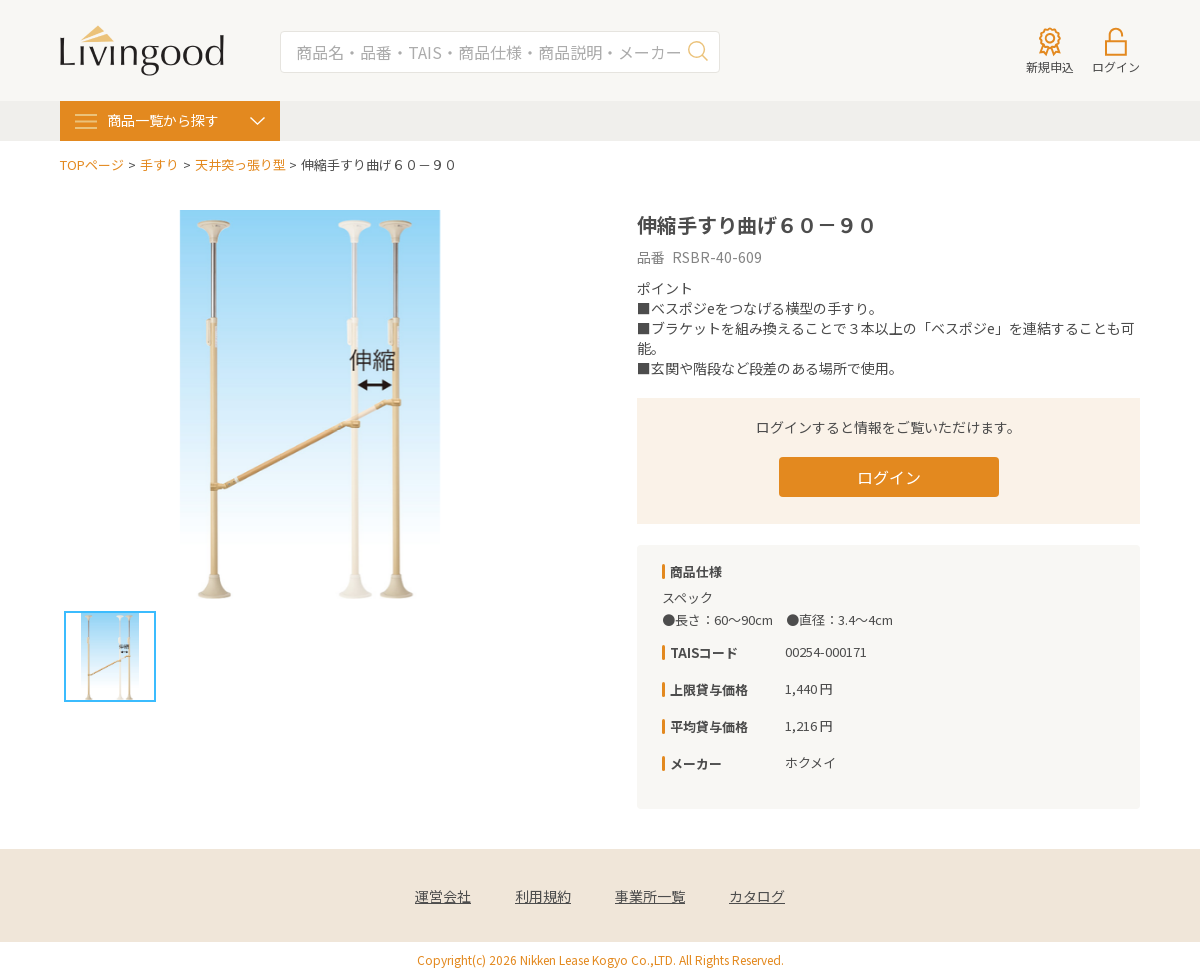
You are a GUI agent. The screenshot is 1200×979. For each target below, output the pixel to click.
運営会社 (443, 896)
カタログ (757, 896)
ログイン (889, 477)
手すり (159, 165)
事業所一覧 (650, 896)
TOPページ (92, 165)
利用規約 (543, 896)
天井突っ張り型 (240, 165)
